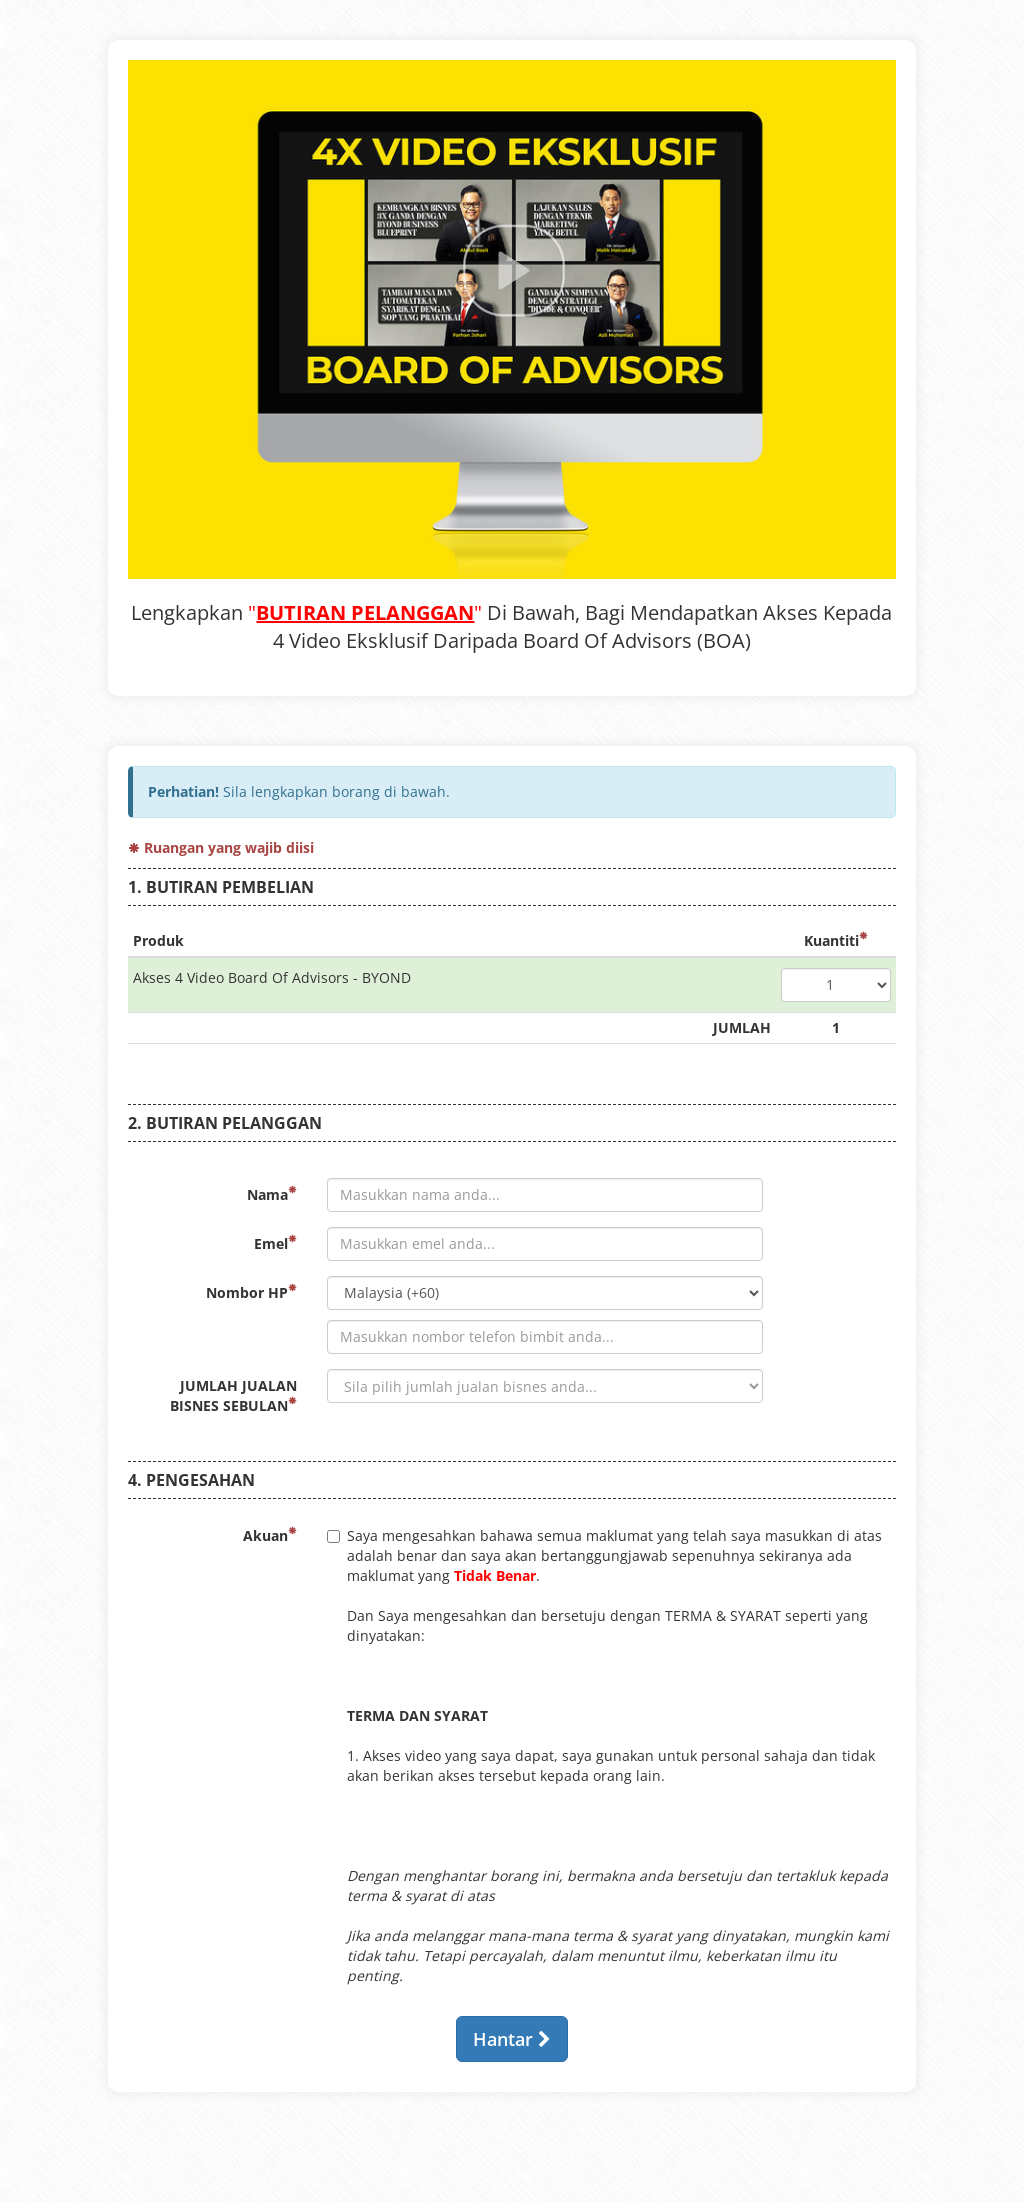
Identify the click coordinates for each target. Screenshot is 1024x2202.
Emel (275, 1243)
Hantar (512, 2039)
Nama (272, 1194)
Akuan (270, 1535)
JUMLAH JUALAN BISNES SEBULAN (233, 1395)
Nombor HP (251, 1292)
